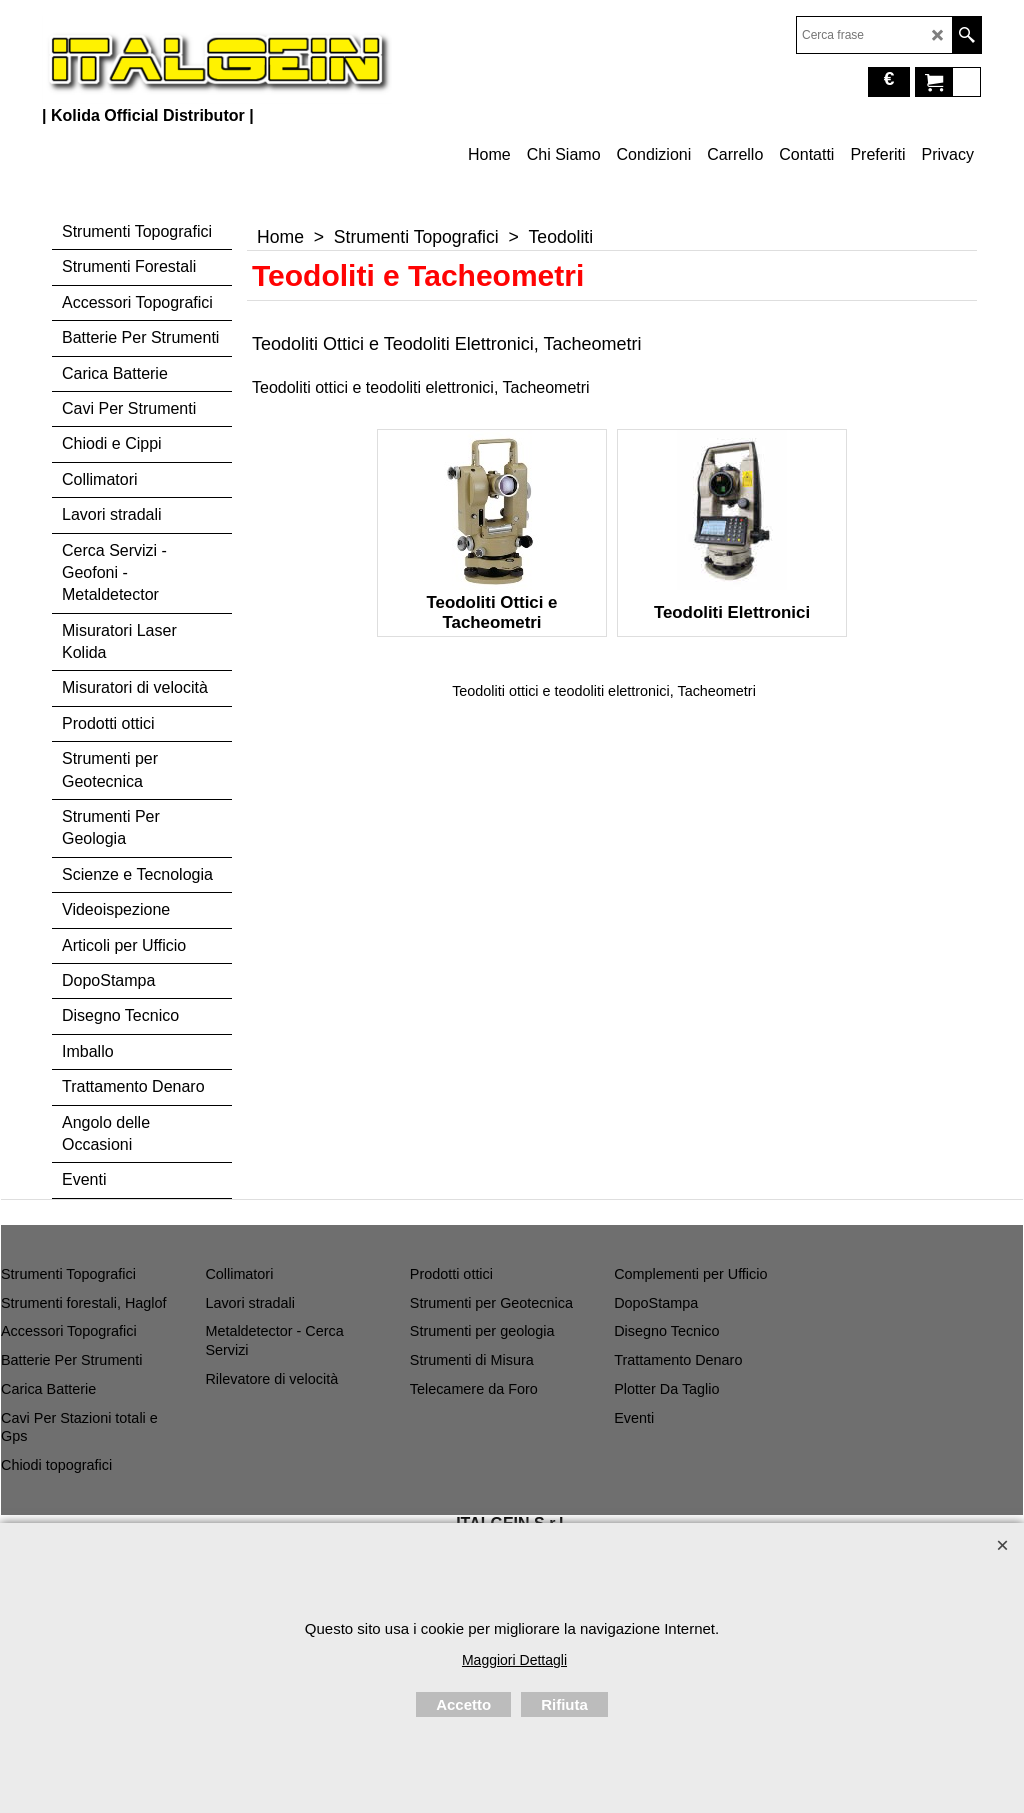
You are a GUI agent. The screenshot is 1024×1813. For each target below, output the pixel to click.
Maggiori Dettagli (514, 1660)
